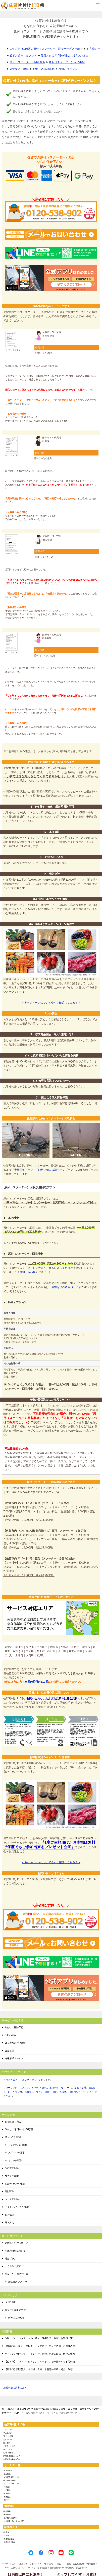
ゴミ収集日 (10, 2302)
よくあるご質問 (13, 2266)
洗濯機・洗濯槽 (68, 2091)
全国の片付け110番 (36, 1681)
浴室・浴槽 (80, 2087)
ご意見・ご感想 (9, 2446)
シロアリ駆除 (12, 2168)
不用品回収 (10, 2035)
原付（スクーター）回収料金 (27, 62)
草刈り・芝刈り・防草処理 (19, 2129)
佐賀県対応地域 (19, 68)
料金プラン (10, 2258)
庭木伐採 (9, 2214)
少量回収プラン (23, 1169)
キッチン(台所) (39, 2087)
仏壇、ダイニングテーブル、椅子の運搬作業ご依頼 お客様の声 (39, 2338)
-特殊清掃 (7, 2487)
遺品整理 (9, 2050)
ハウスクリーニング (18, 2080)
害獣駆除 (9, 2191)
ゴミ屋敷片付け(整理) (16, 2042)
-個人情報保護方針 (10, 2518)
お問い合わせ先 (68, 68)
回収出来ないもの (17, 2281)
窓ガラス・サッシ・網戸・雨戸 (40, 2091)
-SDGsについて (9, 2536)
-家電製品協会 (8, 2539)
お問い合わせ (27, 1272)
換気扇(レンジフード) (60, 2087)
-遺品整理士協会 (9, 2542)
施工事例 (6, 2443)
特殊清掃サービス (14, 2058)
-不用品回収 (7, 2470)
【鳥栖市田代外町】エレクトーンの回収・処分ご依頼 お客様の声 (40, 2346)
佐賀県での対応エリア (16, 2243)
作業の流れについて (15, 2250)
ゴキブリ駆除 (12, 2176)
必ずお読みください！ (23, 55)
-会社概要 (7, 2511)
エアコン (24, 2087)
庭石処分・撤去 (13, 2121)
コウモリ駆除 (12, 2199)
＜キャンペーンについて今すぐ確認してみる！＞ (51, 1002)
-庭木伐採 (7, 2493)
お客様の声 (93, 48)
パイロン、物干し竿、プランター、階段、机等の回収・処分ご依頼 (40, 2353)
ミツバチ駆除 (15, 2160)
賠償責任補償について (11, 2456)
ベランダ (17, 2091)
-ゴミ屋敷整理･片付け (11, 2477)
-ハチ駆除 (7, 2490)
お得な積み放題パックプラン (55, 1169)
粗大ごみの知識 (16, 2317)
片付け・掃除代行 (14, 2027)
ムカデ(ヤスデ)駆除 (15, 2183)
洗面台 (91, 2087)
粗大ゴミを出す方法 (15, 2310)
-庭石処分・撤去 (9, 2480)
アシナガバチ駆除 (17, 2145)
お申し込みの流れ (44, 68)
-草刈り (6, 2500)
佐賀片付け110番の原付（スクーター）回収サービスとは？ (46, 48)
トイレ (6, 2091)
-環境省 (6, 2532)
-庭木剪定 (7, 2497)
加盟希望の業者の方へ (15, 2387)
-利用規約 (7, 2514)
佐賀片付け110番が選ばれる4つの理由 (64, 55)
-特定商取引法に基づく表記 (13, 2521)
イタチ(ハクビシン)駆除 (17, 2207)
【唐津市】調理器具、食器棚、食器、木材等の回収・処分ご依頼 (39, 2369)
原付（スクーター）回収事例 (67, 62)
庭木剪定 (9, 2222)
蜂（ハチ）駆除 (13, 2137)
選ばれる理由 (8, 2436)
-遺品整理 (7, 2474)
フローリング (10, 2087)
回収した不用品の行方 (16, 2274)
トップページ (8, 2430)
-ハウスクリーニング (11, 2483)
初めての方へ (8, 2433)
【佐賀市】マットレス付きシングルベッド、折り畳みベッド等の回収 (41, 2361)
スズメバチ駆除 (16, 2152)
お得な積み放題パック (65, 1287)
